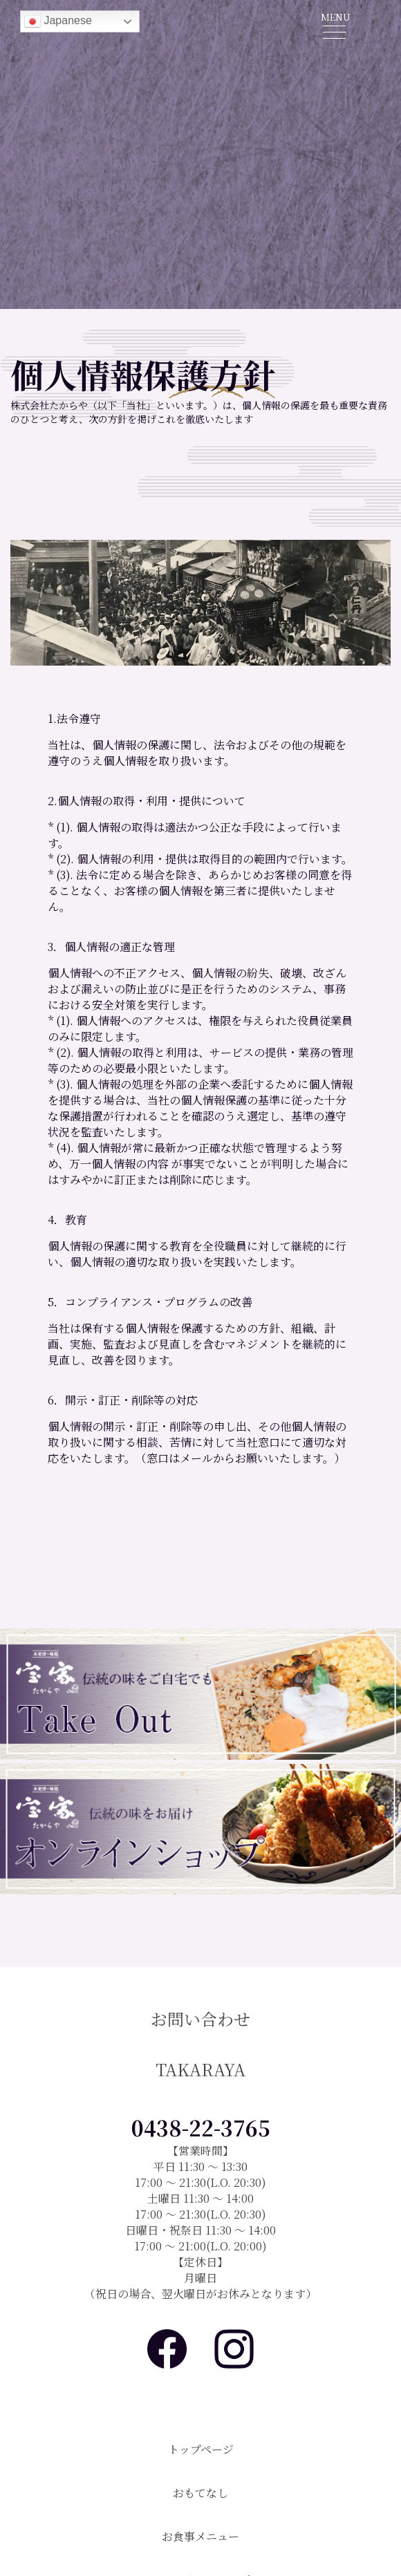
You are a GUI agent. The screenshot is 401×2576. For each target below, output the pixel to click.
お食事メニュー (200, 2536)
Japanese (58, 21)
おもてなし (200, 2493)
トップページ (201, 2449)
